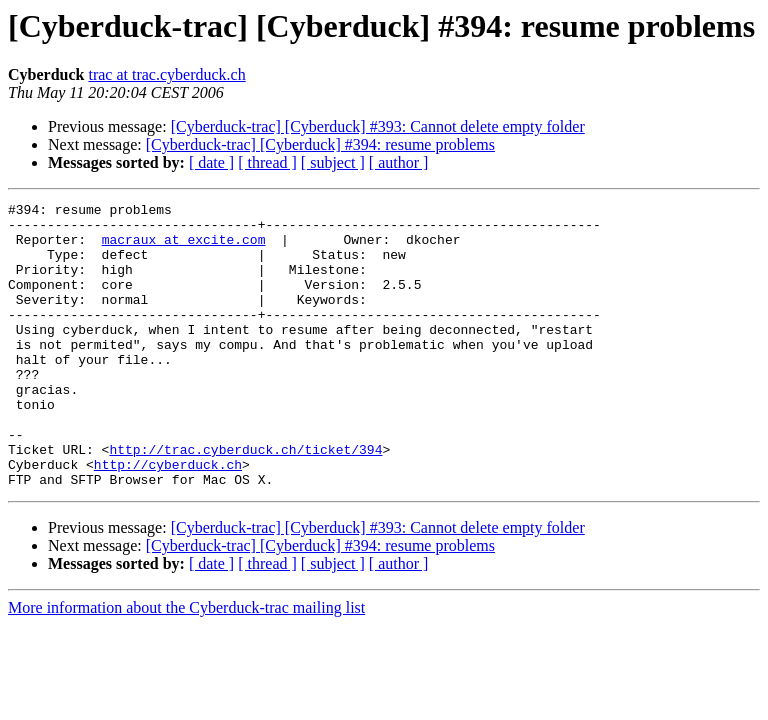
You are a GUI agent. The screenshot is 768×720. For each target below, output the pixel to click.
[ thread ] (267, 162)
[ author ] (399, 162)
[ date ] (211, 162)
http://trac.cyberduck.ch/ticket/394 (245, 500)
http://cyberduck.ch (168, 518)
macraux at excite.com (184, 248)
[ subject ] (333, 162)
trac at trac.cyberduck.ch (166, 74)
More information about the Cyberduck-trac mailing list (186, 664)
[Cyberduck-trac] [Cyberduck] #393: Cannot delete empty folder (378, 126)
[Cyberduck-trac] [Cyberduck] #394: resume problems (320, 144)
